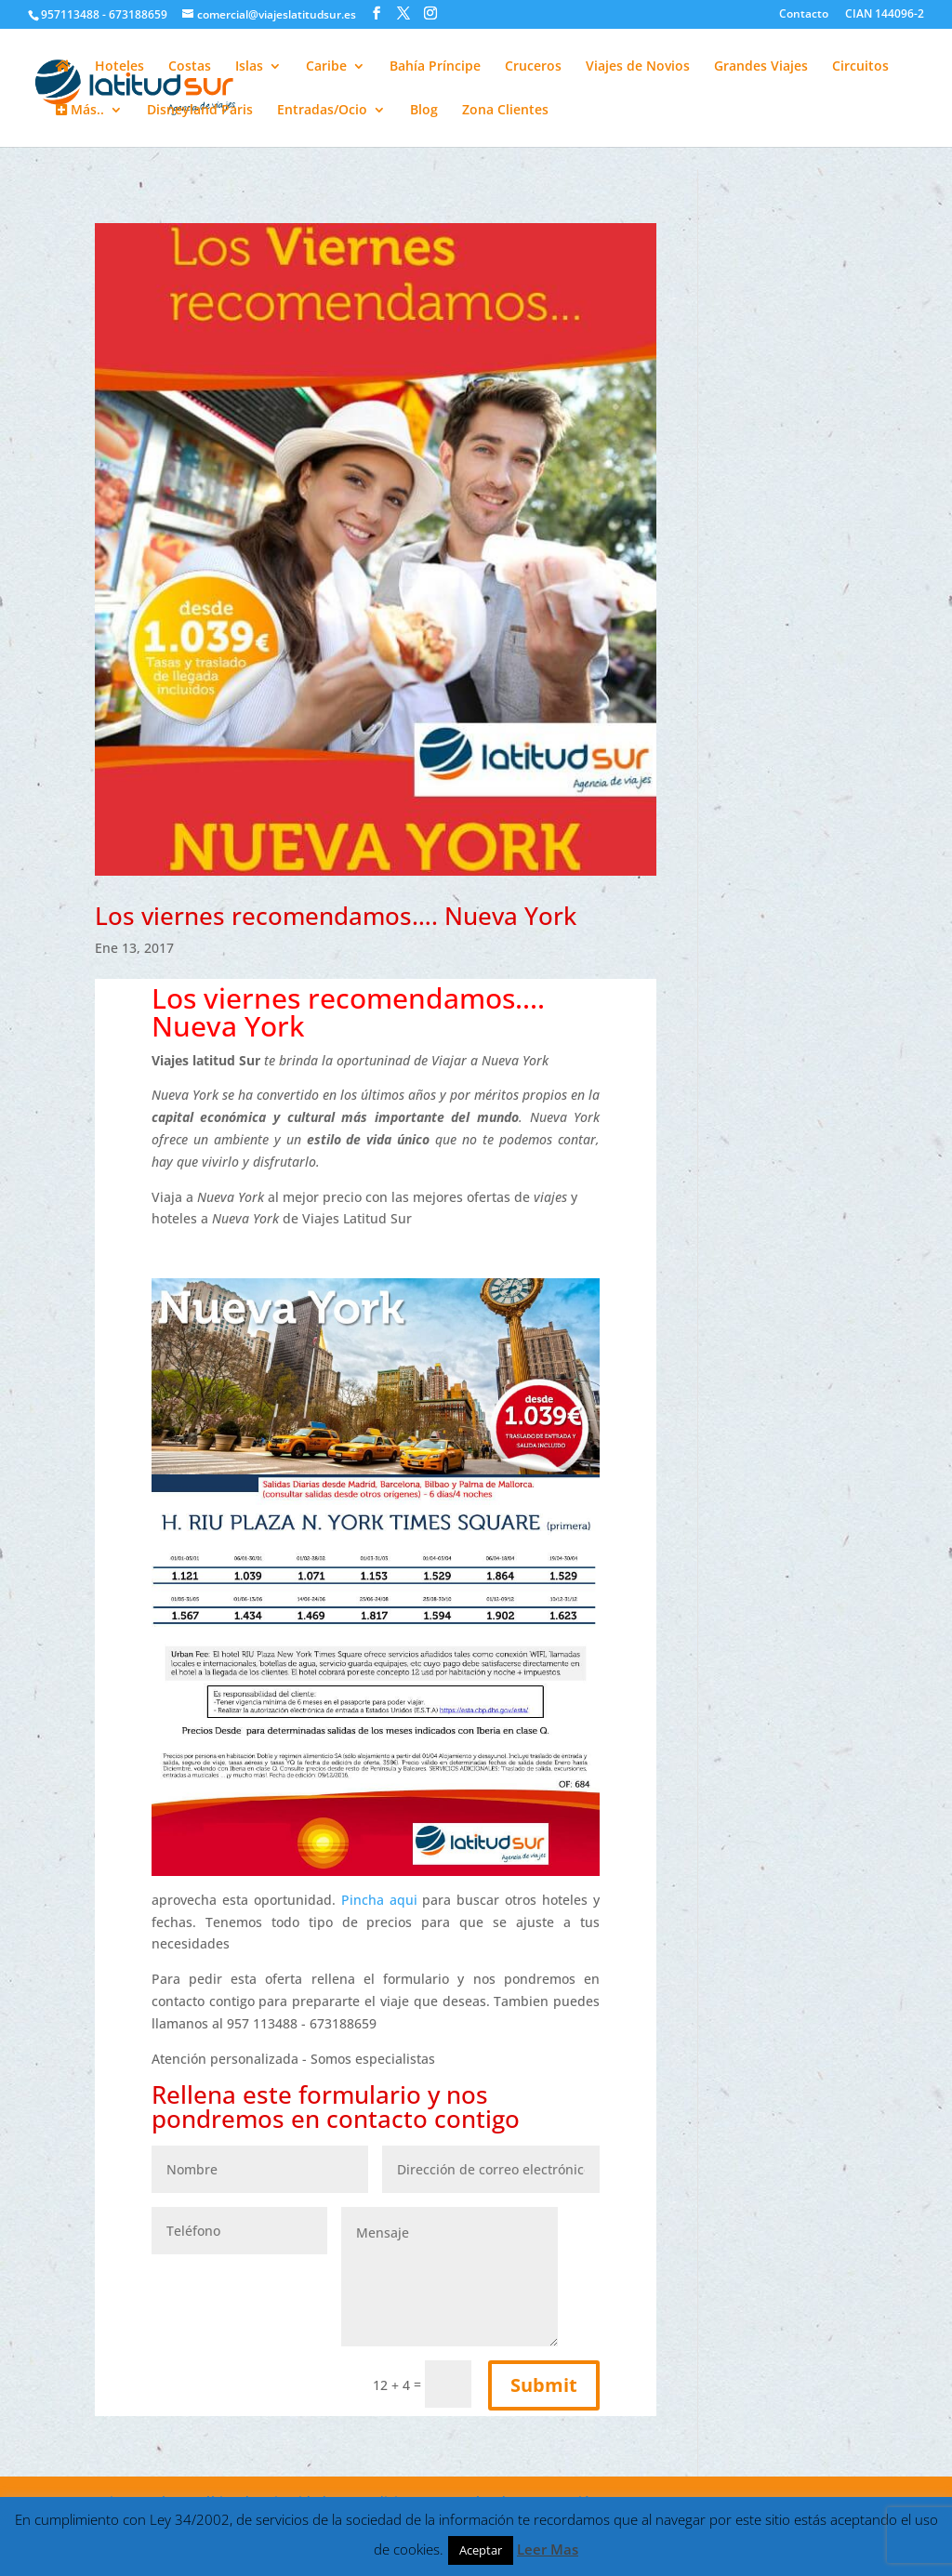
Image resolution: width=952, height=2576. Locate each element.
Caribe (326, 66)
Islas (249, 66)
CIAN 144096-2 (884, 14)
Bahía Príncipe (435, 66)
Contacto (803, 14)
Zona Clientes (505, 110)
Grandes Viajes (761, 66)
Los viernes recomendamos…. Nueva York (335, 915)
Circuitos (860, 66)
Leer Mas (547, 2549)
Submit (543, 2385)
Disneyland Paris (200, 110)
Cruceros (533, 66)
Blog (424, 110)
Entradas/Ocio (322, 110)
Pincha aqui (382, 1900)
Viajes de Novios (638, 66)
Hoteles (119, 66)
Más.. (80, 110)
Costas (189, 66)
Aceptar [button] (480, 2550)
